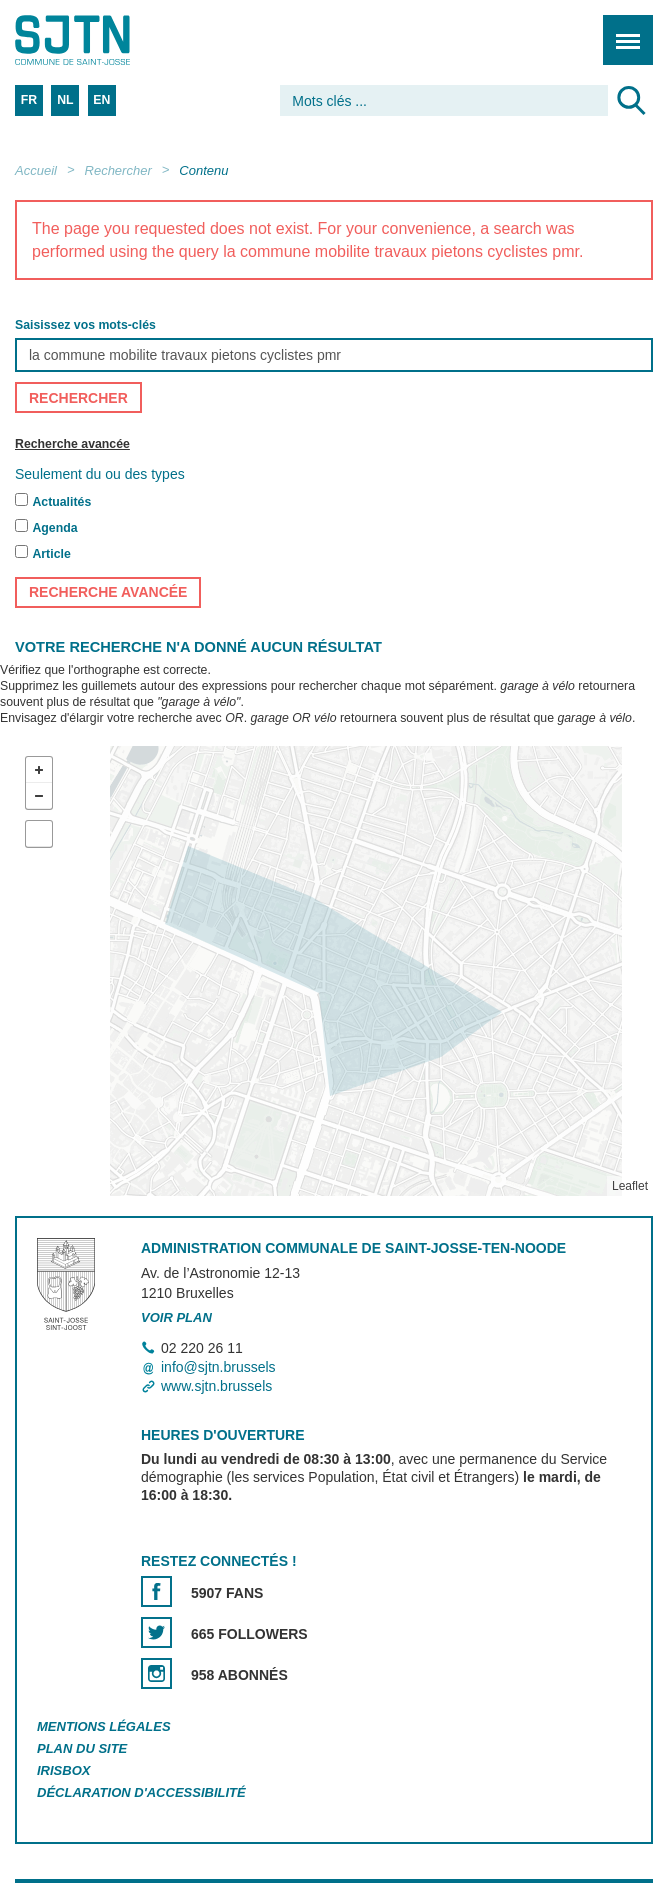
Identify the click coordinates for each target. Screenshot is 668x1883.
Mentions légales (104, 1726)
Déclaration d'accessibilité (141, 1792)
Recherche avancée (72, 444)
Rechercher (118, 170)
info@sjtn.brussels (218, 1367)
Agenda (54, 528)
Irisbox (63, 1770)
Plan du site (82, 1748)
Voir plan (176, 1317)
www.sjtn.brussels (216, 1386)
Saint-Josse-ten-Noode (101, 40)
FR (29, 100)
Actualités (61, 502)
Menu (621, 29)
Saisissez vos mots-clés (85, 325)
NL (65, 100)
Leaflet (630, 1186)
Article (51, 554)
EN (101, 100)
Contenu (203, 170)
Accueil (36, 170)
